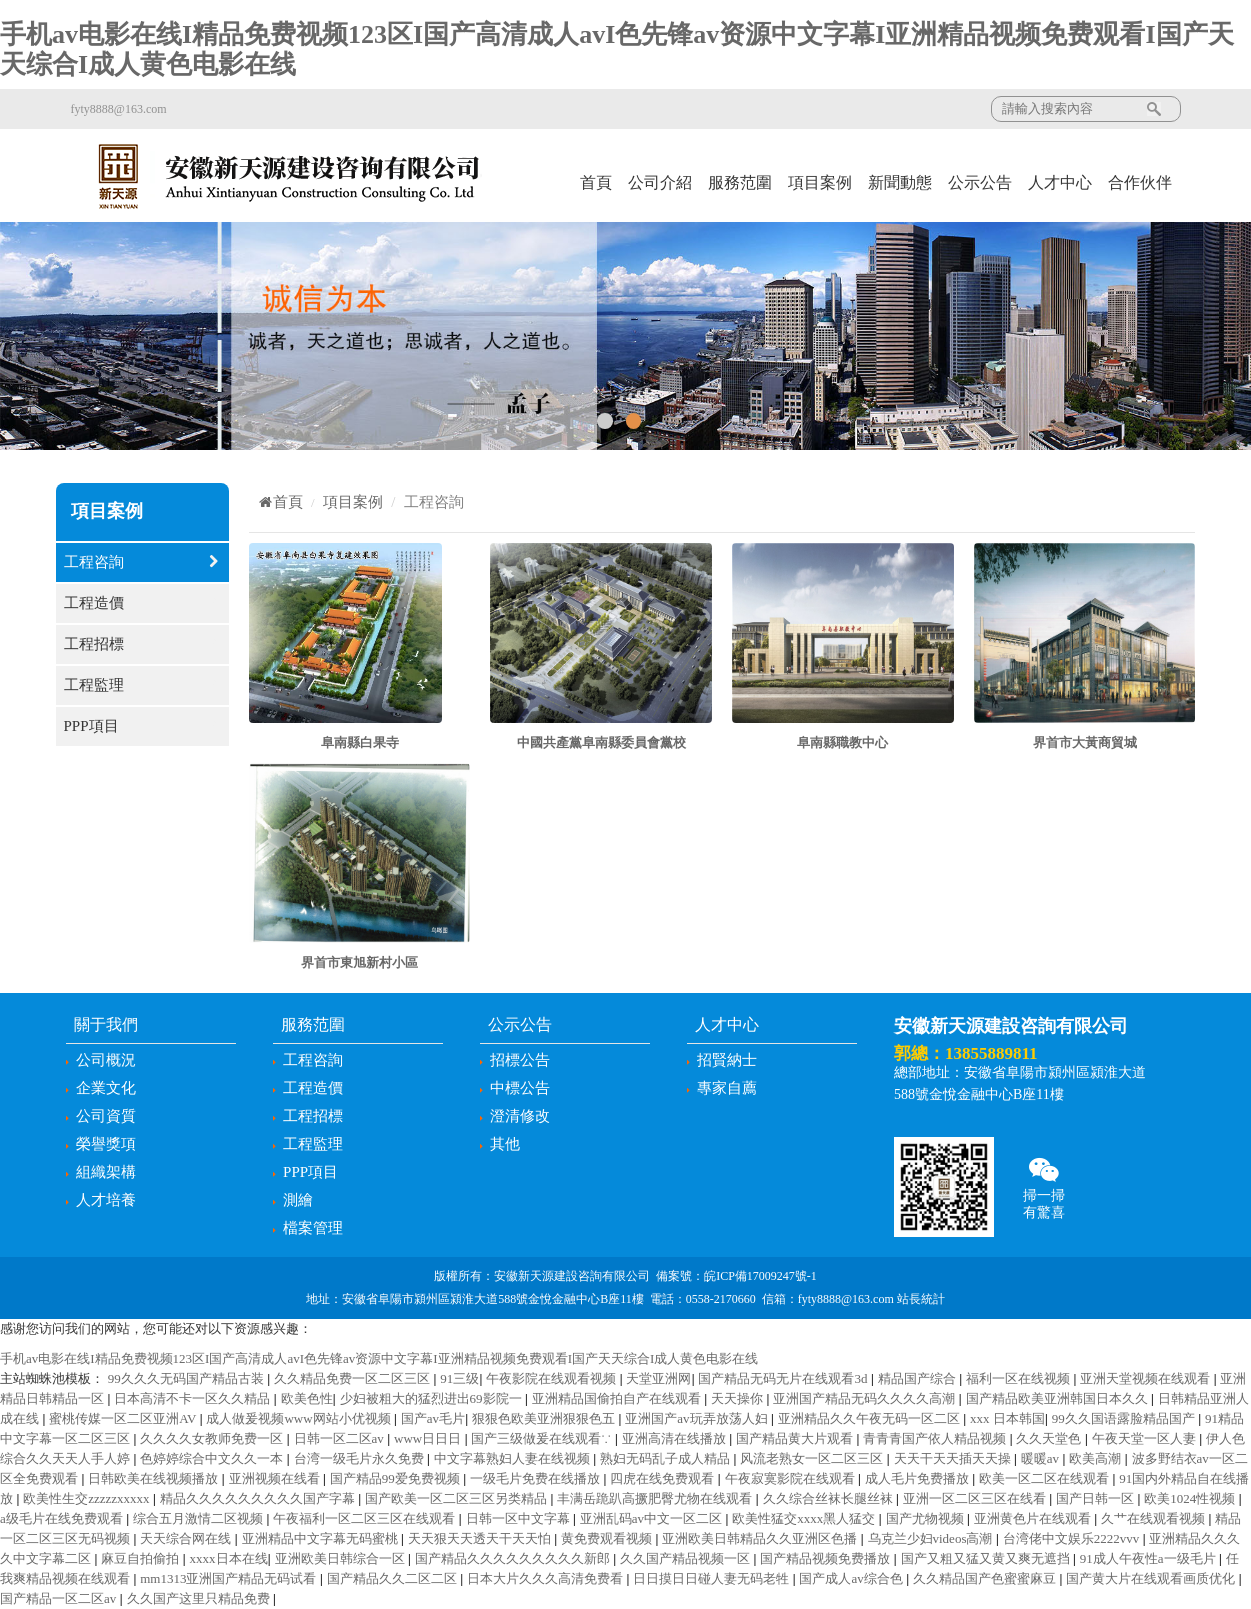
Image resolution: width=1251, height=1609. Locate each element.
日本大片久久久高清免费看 (546, 1578)
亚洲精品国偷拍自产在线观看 (618, 1398)
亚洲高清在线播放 (675, 1438)
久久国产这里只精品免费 (200, 1598)
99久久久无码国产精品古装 (187, 1378)
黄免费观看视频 (608, 1538)
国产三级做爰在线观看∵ (542, 1438)
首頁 (596, 182)
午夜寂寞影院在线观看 (791, 1478)
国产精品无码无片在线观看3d (784, 1378)
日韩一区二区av (341, 1438)
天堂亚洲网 (658, 1378)
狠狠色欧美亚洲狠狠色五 (545, 1418)
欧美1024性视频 (1191, 1498)
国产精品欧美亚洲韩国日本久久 (1058, 1398)
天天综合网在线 (187, 1538)
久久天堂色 (1050, 1438)
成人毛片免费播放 (918, 1478)
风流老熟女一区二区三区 (813, 1458)
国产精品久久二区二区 (393, 1578)
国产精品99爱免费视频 (396, 1478)
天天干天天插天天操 (954, 1458)
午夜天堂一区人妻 (1145, 1438)
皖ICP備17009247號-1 (760, 1276)
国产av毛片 (433, 1418)
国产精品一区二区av (60, 1598)
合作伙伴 (1140, 182)
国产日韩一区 (1096, 1498)
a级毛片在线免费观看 (63, 1518)
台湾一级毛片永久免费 (360, 1458)
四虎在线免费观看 (663, 1478)
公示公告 (980, 182)
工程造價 (142, 603)
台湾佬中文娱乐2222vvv (1073, 1538)
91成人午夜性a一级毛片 (1149, 1558)
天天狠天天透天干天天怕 (481, 1538)
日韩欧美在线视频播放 (154, 1478)
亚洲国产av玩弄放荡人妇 (698, 1418)
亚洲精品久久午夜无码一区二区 (870, 1418)
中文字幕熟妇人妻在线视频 (513, 1458)
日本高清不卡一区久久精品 (193, 1398)
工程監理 (142, 685)
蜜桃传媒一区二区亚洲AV (124, 1418)
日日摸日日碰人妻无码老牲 (712, 1578)
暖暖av (1042, 1458)
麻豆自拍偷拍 (141, 1558)
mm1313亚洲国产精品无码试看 (229, 1578)
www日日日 (429, 1438)
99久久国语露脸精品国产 (1125, 1418)
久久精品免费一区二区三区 (353, 1378)
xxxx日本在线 (229, 1558)
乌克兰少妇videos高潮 (932, 1538)
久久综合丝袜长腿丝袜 (829, 1498)
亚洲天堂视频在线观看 (1146, 1378)
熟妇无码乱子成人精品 (666, 1458)
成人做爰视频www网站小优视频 (299, 1418)
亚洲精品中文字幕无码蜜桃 (321, 1538)
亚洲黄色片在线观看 (1034, 1518)
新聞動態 (900, 182)
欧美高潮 (1096, 1458)
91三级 (459, 1378)
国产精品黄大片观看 (796, 1438)
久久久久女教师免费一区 (213, 1438)
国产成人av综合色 (852, 1578)
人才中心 (1060, 182)
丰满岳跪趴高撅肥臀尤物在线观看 (656, 1498)
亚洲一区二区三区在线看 (976, 1498)
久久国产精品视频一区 (686, 1558)
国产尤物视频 (926, 1518)
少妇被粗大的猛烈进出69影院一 (432, 1398)
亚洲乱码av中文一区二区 (653, 1518)
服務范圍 (740, 182)
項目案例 (820, 182)
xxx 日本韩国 (1007, 1418)
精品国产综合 (918, 1378)
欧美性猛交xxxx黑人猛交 (805, 1518)
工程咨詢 (142, 562)
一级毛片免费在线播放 (536, 1478)
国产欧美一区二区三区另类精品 (457, 1498)
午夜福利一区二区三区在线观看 (365, 1518)
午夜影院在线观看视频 (552, 1378)
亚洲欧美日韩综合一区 (341, 1558)
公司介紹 (660, 182)
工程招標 (142, 644)
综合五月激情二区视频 (199, 1518)
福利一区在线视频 (1019, 1378)
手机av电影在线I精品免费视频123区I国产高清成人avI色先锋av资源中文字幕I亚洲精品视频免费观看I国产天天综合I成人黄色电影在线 (379, 1358)
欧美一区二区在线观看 (1045, 1478)
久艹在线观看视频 (1154, 1518)
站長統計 (921, 1299)
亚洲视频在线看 (276, 1478)
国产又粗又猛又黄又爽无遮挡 (987, 1558)
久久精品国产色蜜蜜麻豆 (986, 1578)
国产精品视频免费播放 (826, 1558)
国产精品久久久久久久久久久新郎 (514, 1558)
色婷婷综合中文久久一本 (213, 1458)
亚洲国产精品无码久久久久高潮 (865, 1398)
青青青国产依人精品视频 (936, 1438)
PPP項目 (142, 726)
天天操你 (738, 1398)
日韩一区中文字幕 (519, 1518)
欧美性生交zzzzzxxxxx (88, 1498)
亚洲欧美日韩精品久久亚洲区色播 (761, 1538)
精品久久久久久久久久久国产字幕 (259, 1498)
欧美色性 (307, 1398)
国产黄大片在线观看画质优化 (1152, 1578)
